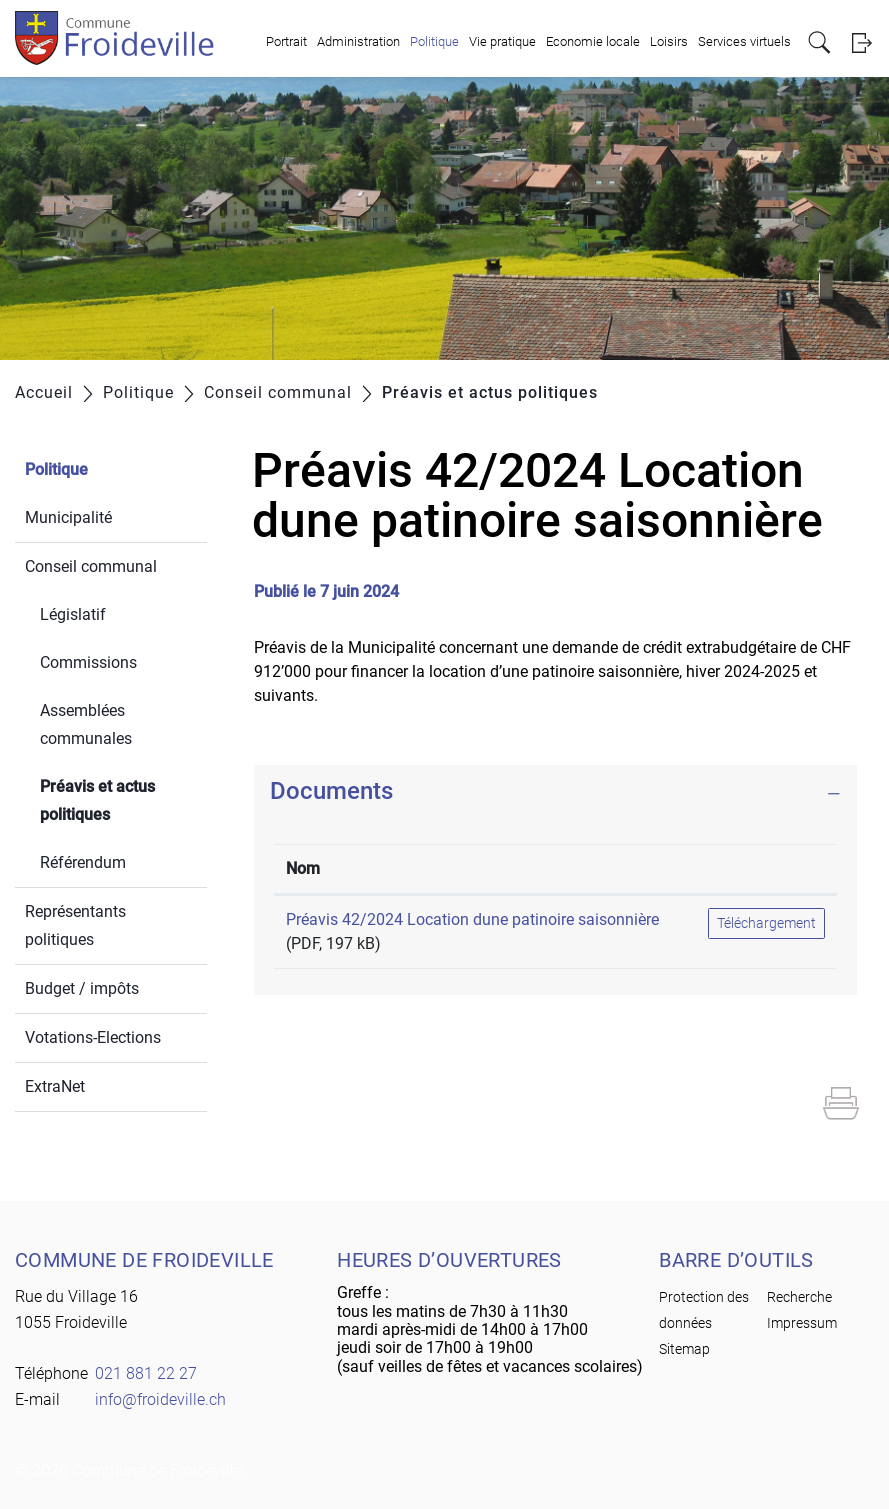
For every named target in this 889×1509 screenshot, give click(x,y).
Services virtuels (744, 41)
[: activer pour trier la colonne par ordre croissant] (766, 869)
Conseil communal (91, 566)
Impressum (802, 1323)
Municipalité (68, 517)
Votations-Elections (93, 1037)
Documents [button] (331, 791)
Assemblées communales (86, 724)
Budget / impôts (82, 988)
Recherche (799, 1297)
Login (861, 42)
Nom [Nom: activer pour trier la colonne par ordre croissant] (303, 868)
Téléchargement (766, 923)
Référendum (83, 862)
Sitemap (684, 1349)
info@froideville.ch (160, 1399)
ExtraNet (55, 1086)
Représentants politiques (75, 925)
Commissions (88, 662)
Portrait (286, 41)
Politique (434, 41)
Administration (358, 41)
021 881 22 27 (146, 1373)
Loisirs (669, 41)
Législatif (73, 614)
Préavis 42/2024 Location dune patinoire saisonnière (472, 919)
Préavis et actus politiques (122, 800)
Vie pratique (502, 41)
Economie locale (593, 41)
